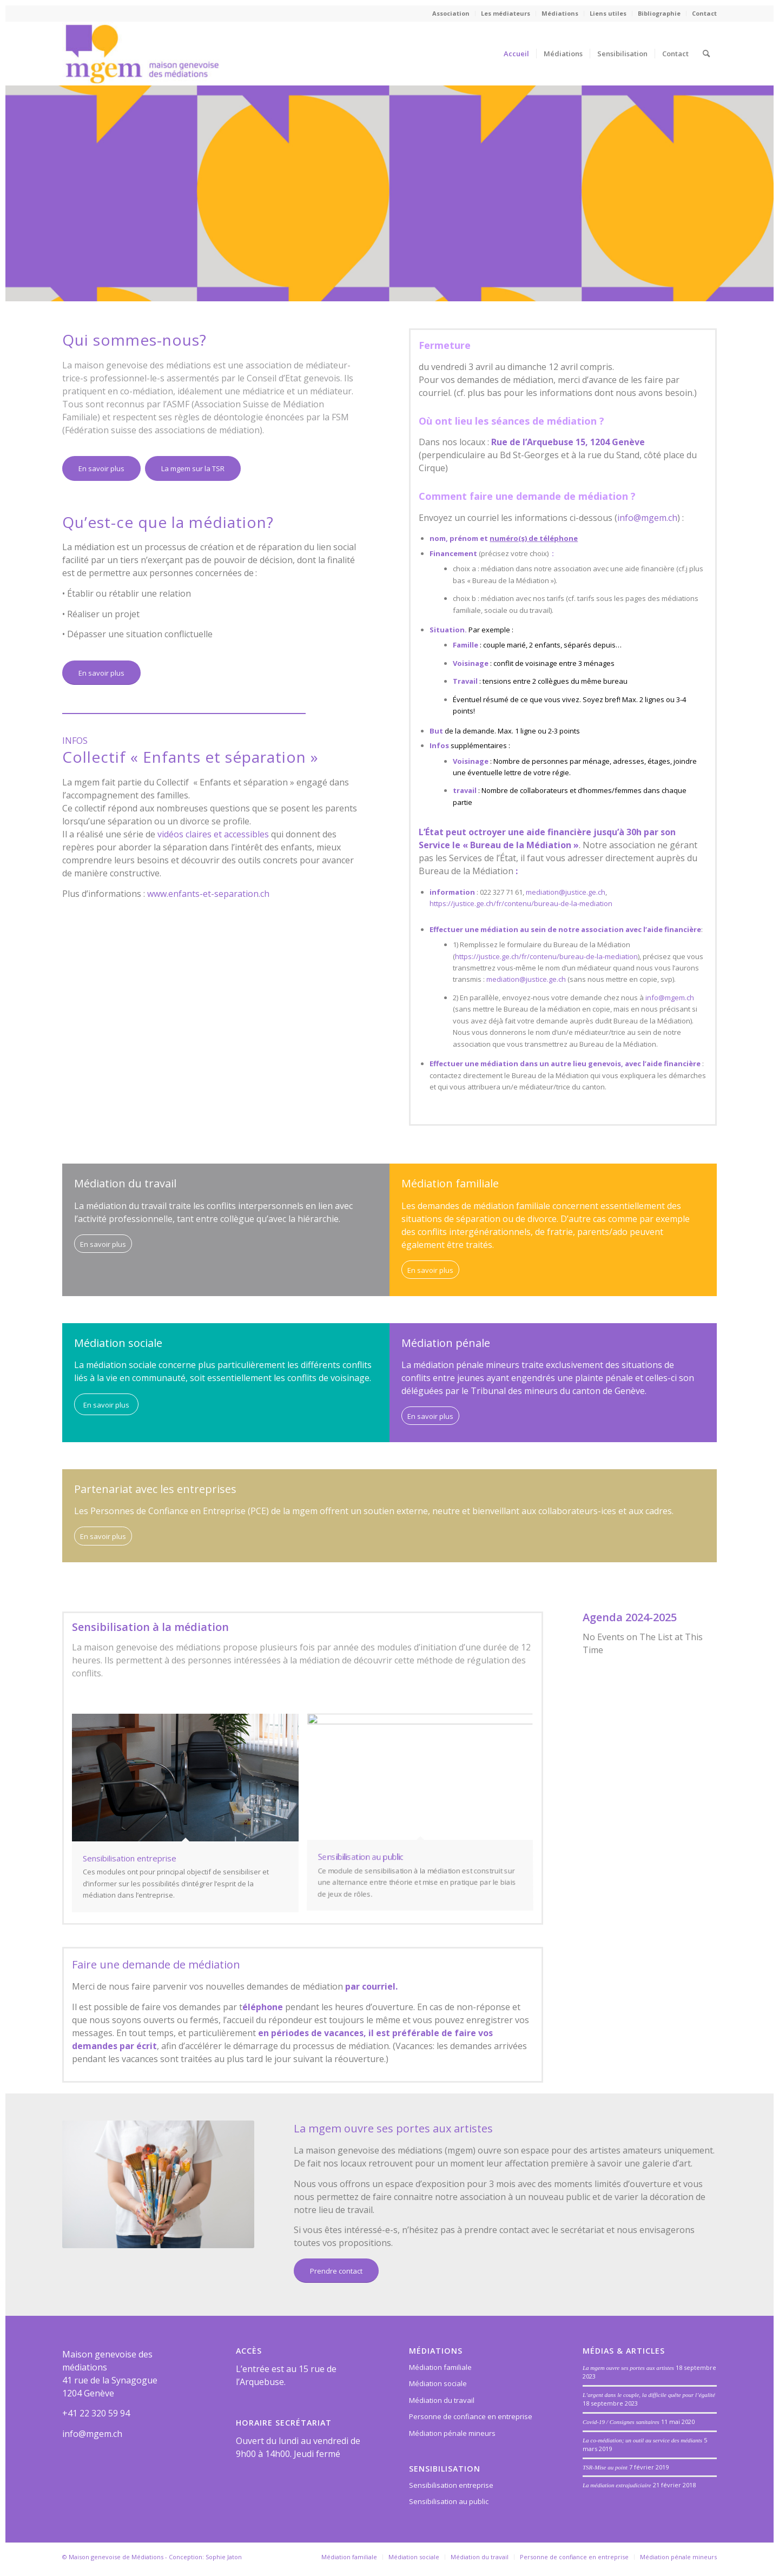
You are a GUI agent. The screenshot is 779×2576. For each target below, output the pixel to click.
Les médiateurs (505, 13)
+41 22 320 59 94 (96, 2413)
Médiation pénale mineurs (452, 2433)
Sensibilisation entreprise (451, 2485)
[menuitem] (451, 13)
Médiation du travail (441, 2400)
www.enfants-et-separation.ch (208, 894)
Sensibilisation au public (448, 2501)
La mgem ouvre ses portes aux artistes (628, 2367)
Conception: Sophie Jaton (205, 2557)
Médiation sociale (438, 2383)
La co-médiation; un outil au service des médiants (642, 2440)
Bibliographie (659, 13)
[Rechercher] (706, 53)
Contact (704, 13)
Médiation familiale (440, 2367)
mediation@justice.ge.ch (565, 892)
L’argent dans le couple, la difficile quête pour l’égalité (649, 2395)
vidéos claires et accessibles (213, 834)
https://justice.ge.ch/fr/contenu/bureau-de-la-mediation (521, 903)
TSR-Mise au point (605, 2467)
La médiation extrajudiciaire (617, 2485)
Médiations (560, 13)
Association (451, 13)
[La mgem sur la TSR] (193, 468)
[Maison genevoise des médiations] (142, 53)
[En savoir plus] (101, 468)
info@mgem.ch (647, 518)
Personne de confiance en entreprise (470, 2416)
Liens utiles (608, 13)
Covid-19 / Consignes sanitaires (621, 2422)
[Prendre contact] (336, 2270)
